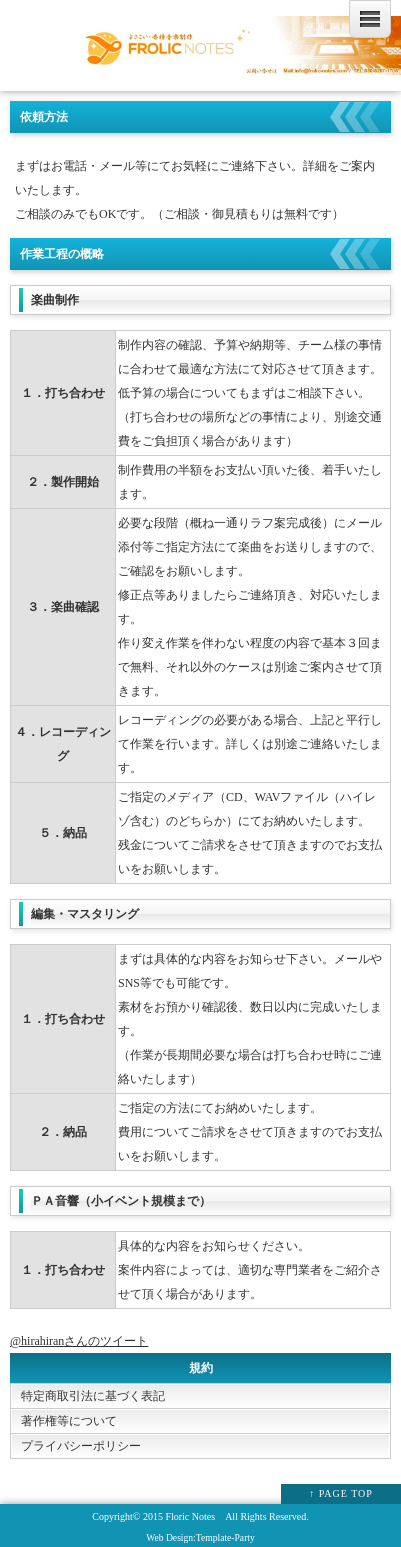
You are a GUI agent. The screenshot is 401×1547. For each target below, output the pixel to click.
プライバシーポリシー (81, 1446)
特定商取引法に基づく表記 (93, 1396)
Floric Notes (190, 1516)
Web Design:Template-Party (200, 1537)
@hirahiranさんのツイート (79, 1341)
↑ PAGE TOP (341, 1493)
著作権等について (69, 1421)
